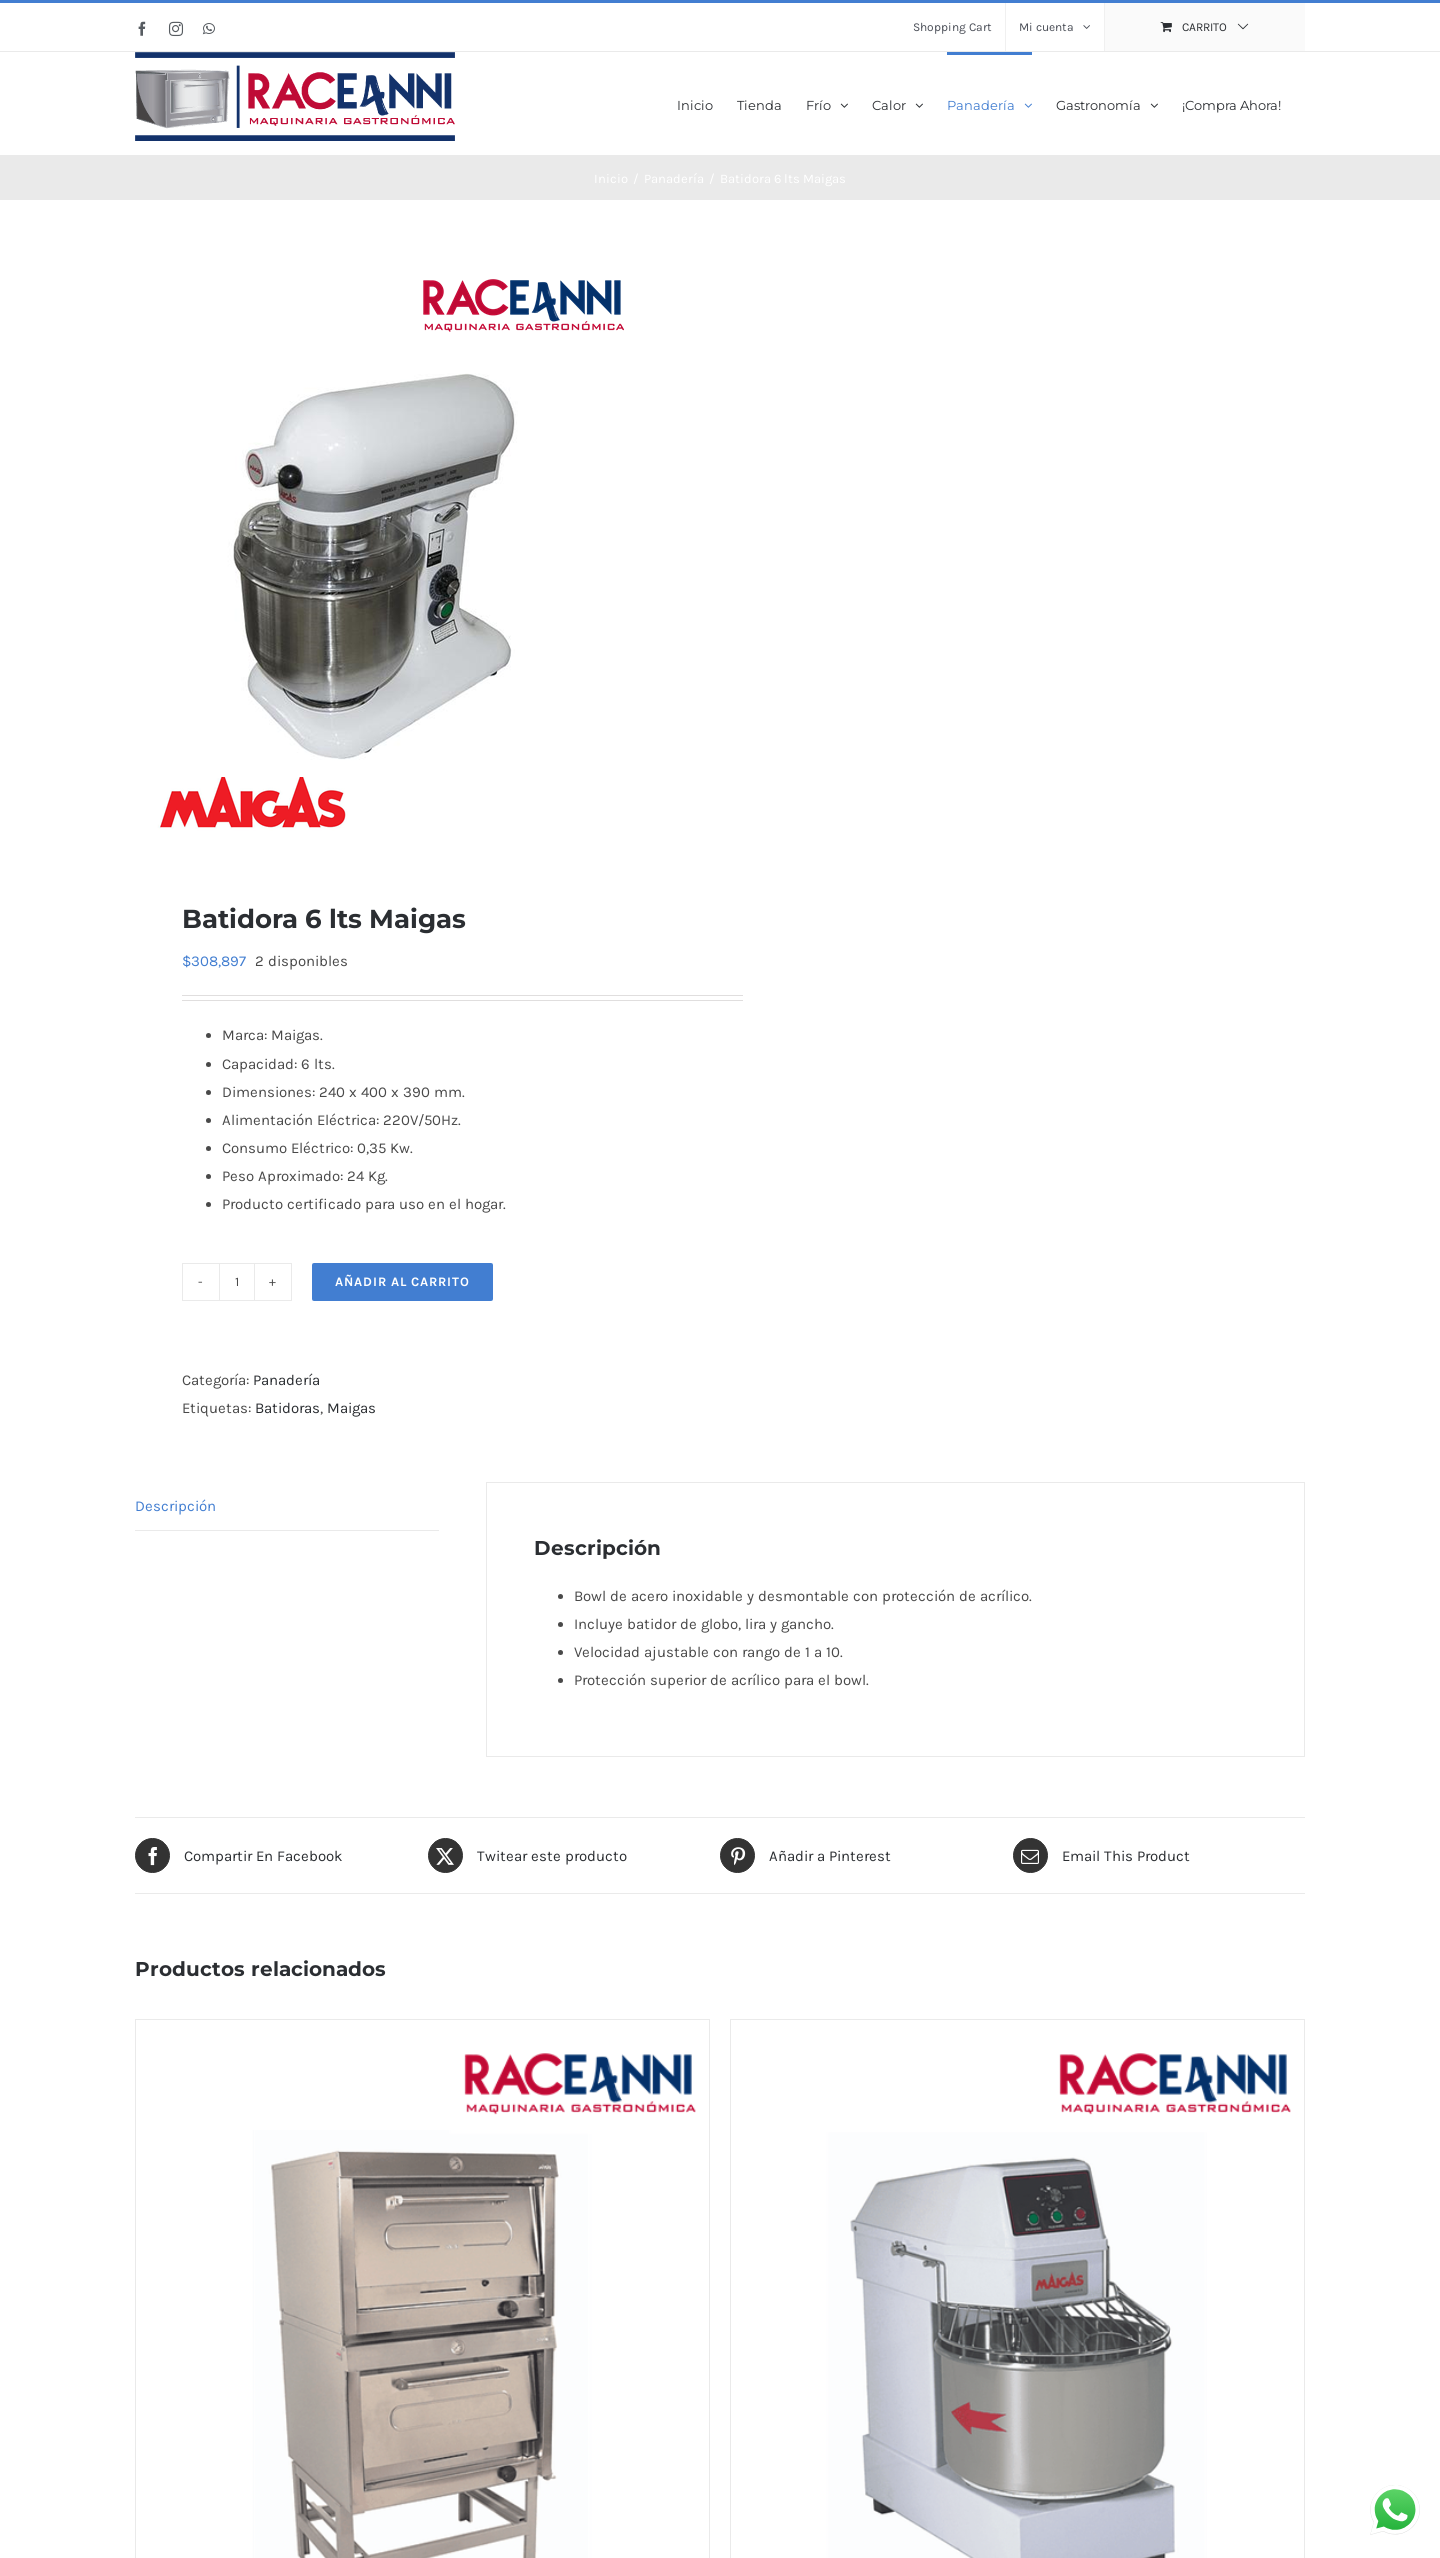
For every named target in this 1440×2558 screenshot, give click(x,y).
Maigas (351, 1406)
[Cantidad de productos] (237, 1280)
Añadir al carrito (402, 1279)
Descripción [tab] (175, 1504)
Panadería (286, 1378)
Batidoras (287, 1406)
